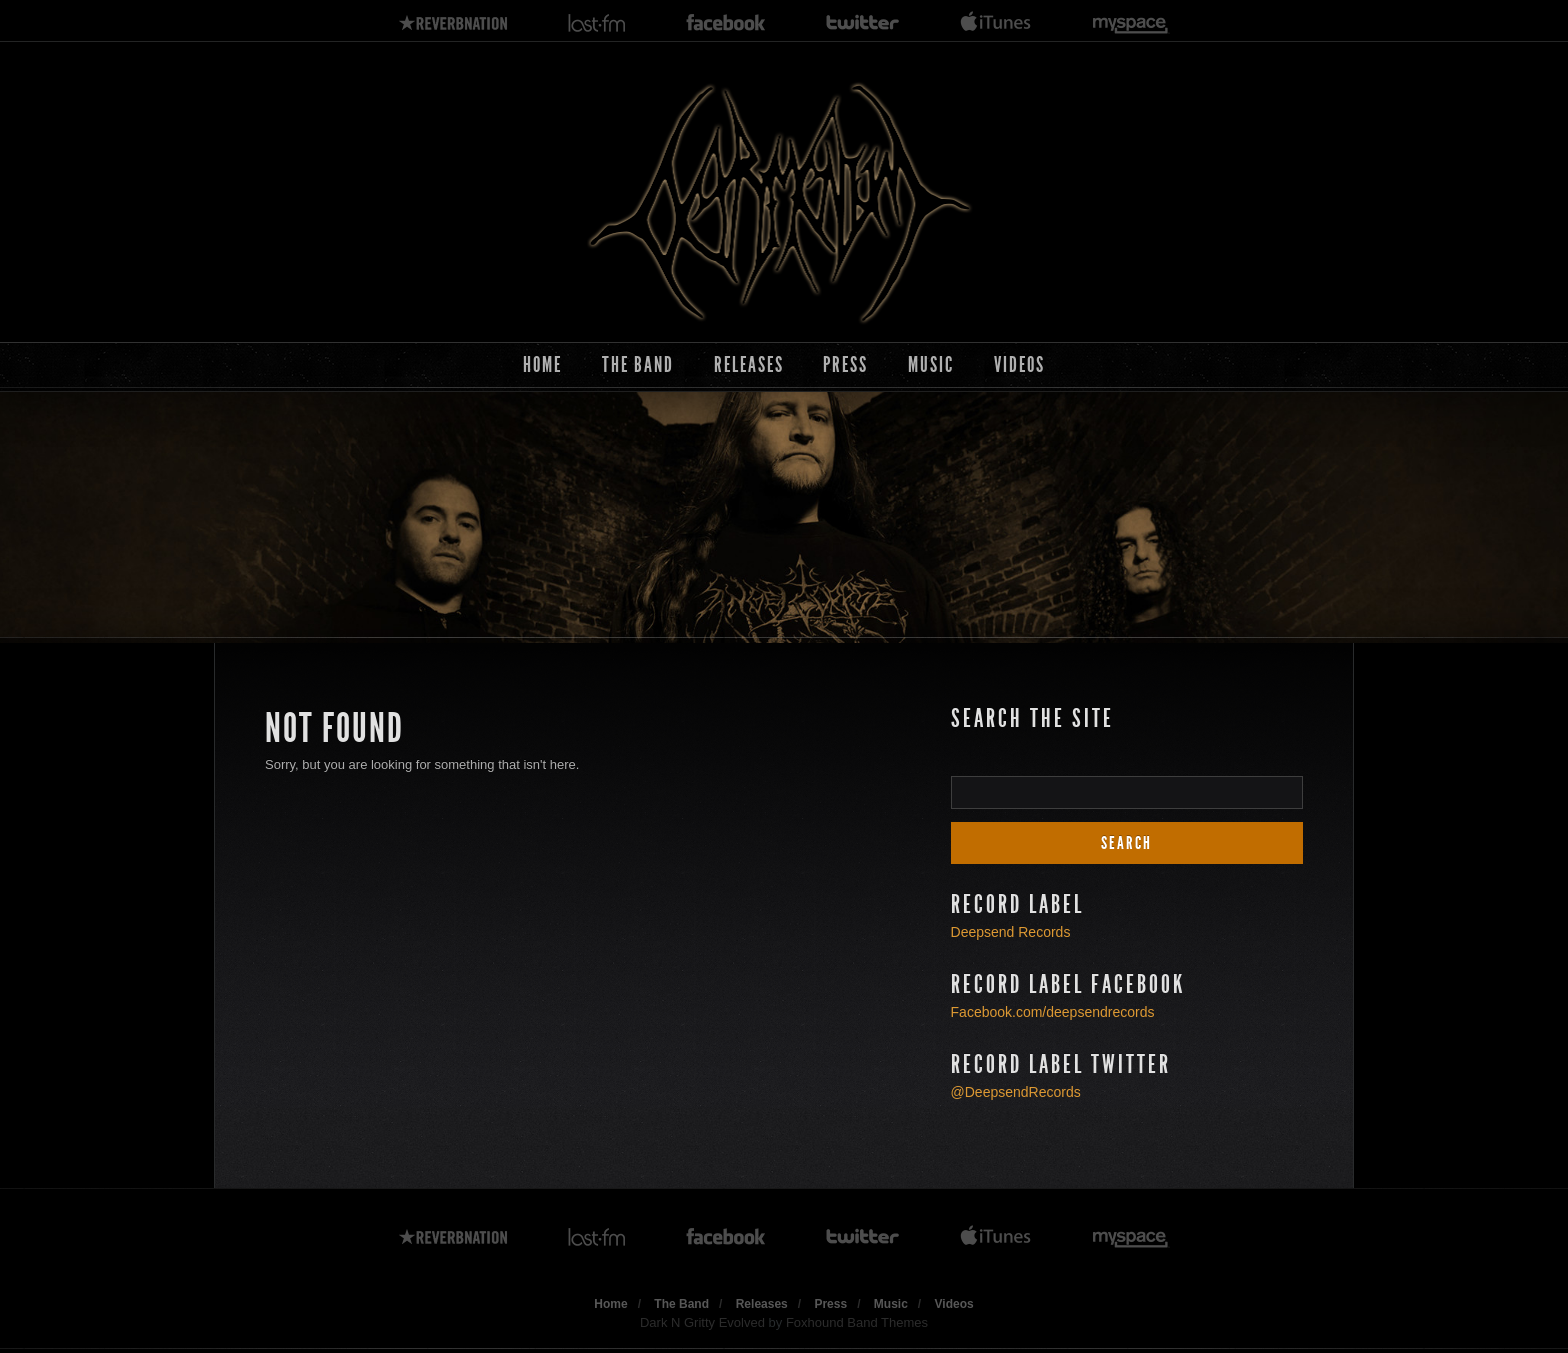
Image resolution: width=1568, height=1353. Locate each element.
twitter (863, 23)
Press (845, 364)
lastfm (597, 23)
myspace (1131, 23)
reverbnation (453, 23)
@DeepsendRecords (1016, 1092)
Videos (1019, 364)
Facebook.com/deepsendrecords (1053, 1012)
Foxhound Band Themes (857, 1322)
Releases (749, 364)
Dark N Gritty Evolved (702, 1322)
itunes (996, 23)
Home (542, 364)
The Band (638, 364)
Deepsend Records (1011, 932)
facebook (726, 23)
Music (931, 364)
